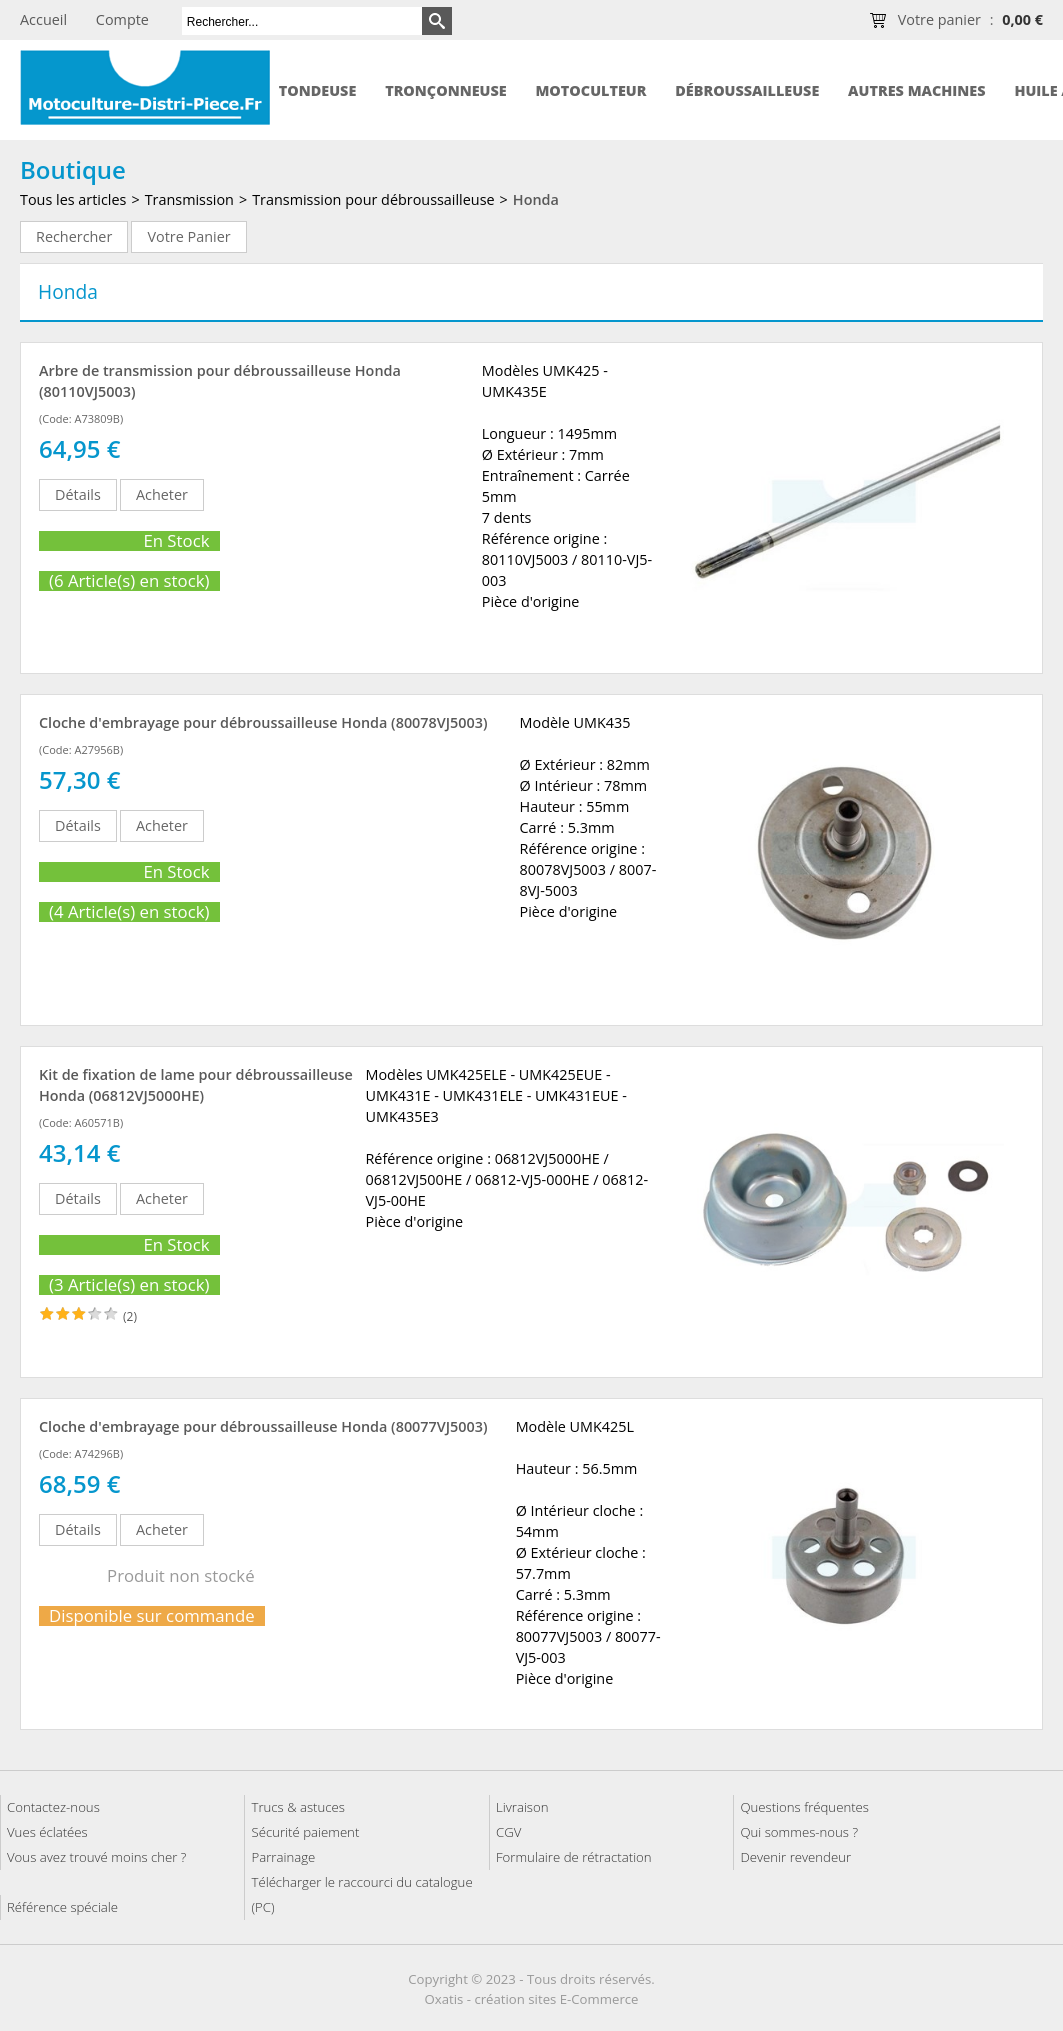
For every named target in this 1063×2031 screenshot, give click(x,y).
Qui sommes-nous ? (799, 1832)
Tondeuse (318, 90)
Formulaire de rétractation (574, 1857)
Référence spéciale (62, 1907)
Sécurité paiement (305, 1832)
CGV (508, 1832)
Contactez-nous (53, 1807)
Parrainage (283, 1857)
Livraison (522, 1807)
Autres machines (916, 90)
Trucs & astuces (297, 1807)
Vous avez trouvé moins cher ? (96, 1857)
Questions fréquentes (804, 1807)
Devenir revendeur (795, 1857)
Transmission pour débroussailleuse (373, 199)
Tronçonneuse (446, 90)
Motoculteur (590, 90)
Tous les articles (73, 199)
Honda (536, 199)
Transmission (189, 199)
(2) (130, 1316)
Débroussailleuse (747, 90)
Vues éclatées (47, 1832)
